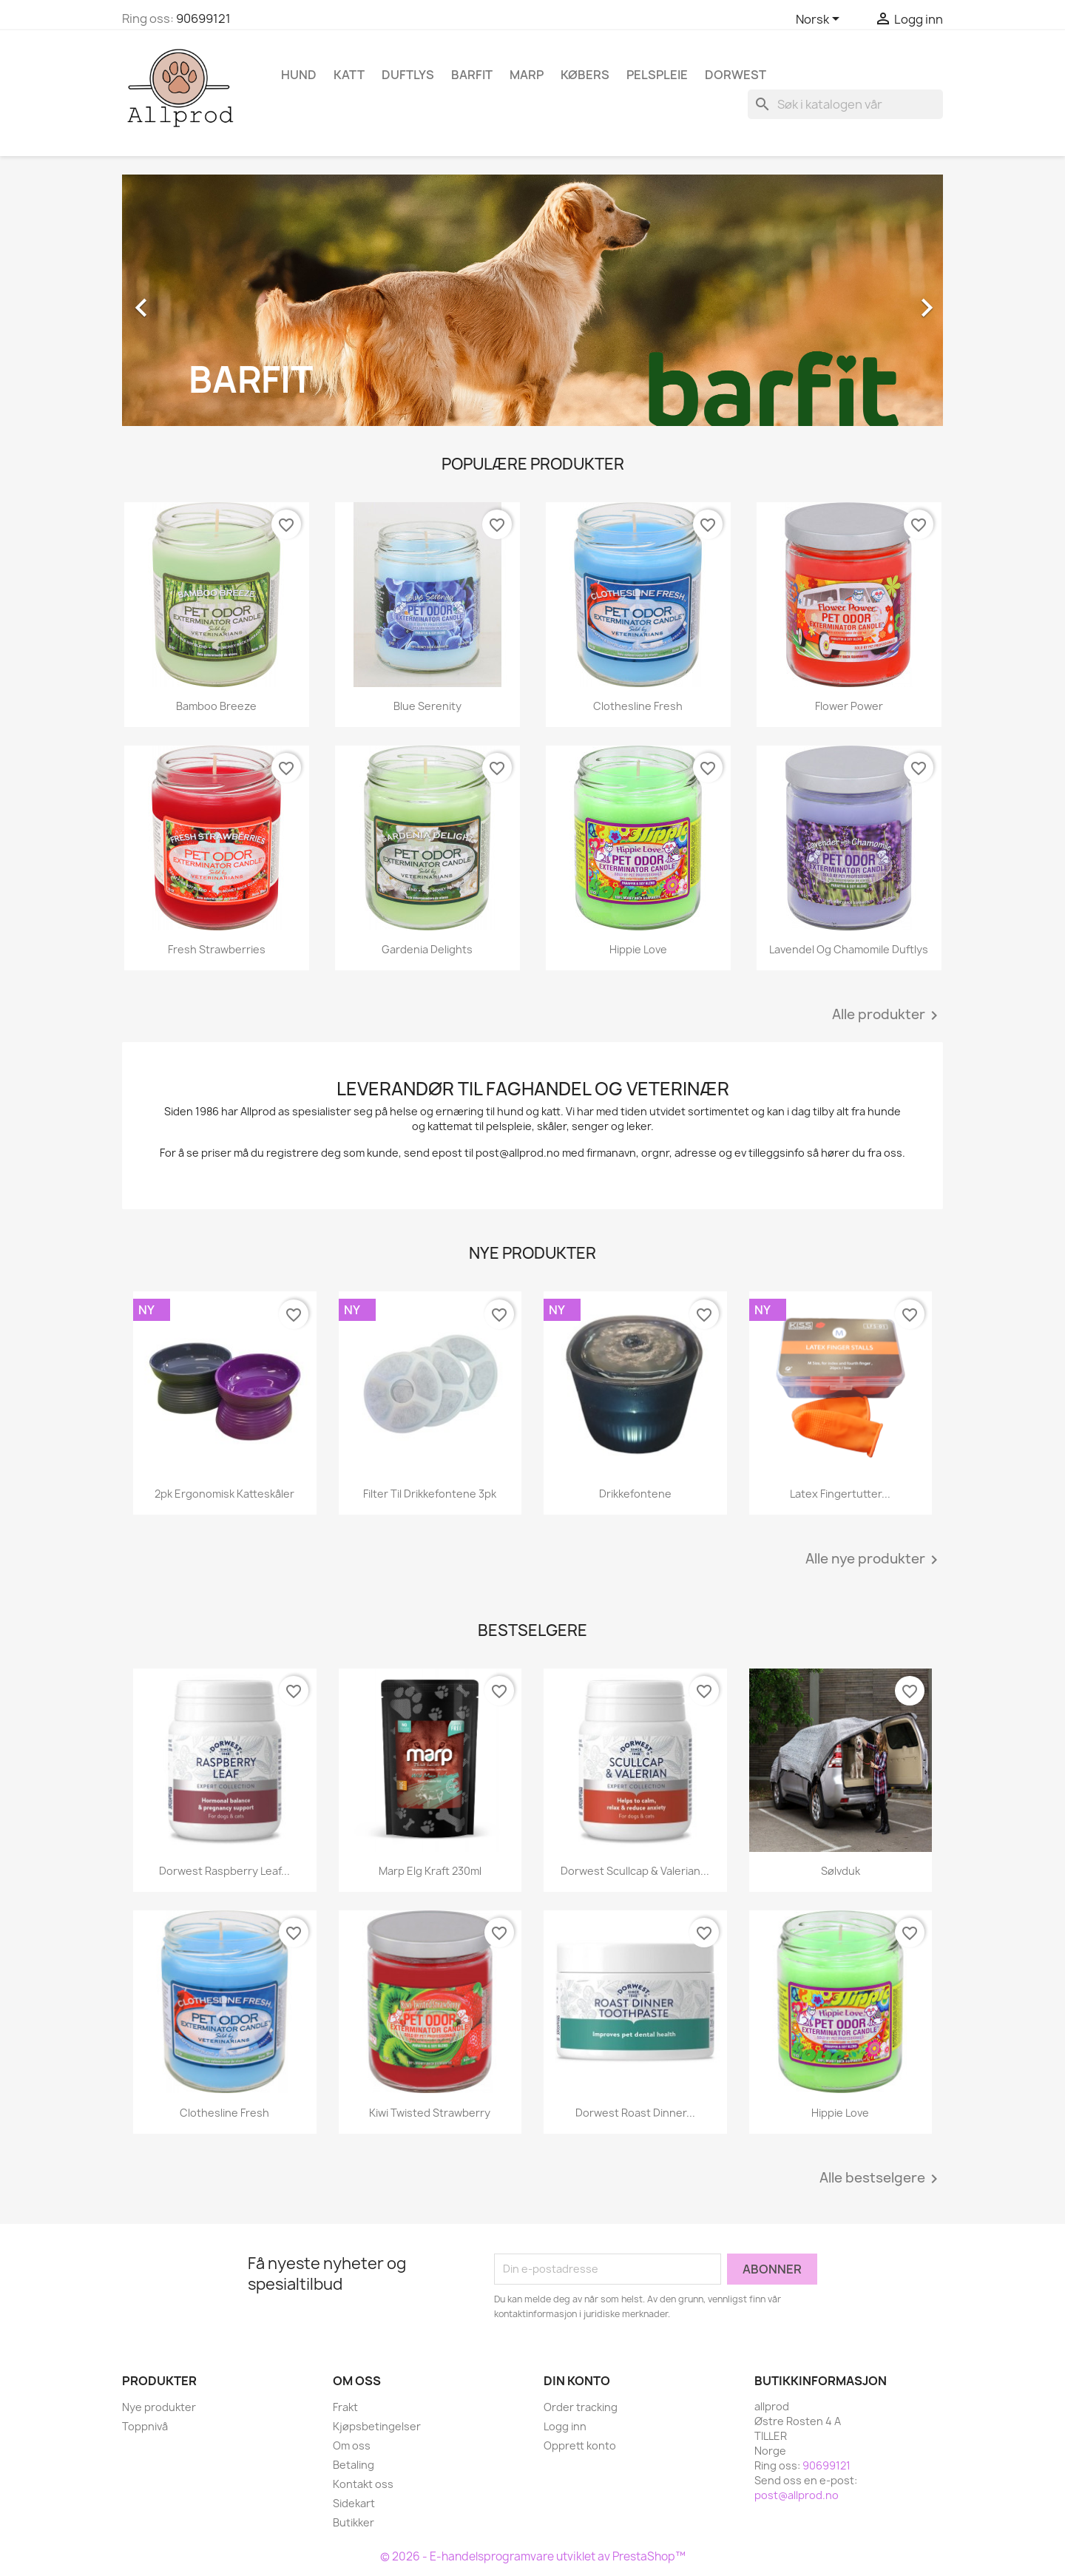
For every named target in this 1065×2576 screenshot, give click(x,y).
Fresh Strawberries (217, 949)
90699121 (203, 18)
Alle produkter (887, 1015)
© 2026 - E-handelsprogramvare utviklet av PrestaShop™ (533, 2556)
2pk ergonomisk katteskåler (224, 1494)
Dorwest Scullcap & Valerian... (635, 1871)
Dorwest (735, 75)
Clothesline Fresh (638, 706)
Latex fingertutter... (840, 1494)
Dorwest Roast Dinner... (635, 2113)
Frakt (345, 2407)
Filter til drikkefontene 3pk (429, 1494)
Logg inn (565, 2426)
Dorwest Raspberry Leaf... (224, 1871)
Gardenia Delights (427, 949)
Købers (585, 75)
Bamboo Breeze (216, 706)
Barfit (472, 75)
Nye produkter (159, 2407)
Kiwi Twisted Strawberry (429, 2113)
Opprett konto (580, 2445)
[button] (184, 300)
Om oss (352, 2445)
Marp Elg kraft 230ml (430, 1871)
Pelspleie (657, 75)
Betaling (353, 2465)
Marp (527, 75)
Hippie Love (638, 949)
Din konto (577, 2381)
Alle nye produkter (874, 1560)
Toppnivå (145, 2426)
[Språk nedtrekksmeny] (820, 20)
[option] (532, 300)
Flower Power (849, 706)
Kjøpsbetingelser (377, 2426)
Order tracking (581, 2407)
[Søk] (845, 104)
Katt (349, 75)
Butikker (353, 2522)
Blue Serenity (427, 706)
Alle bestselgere (881, 2179)
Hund (299, 75)
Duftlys (408, 75)
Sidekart (354, 2503)
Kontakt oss (363, 2484)
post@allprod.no (796, 2495)
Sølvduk (840, 1871)
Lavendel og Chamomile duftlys (848, 949)
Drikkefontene (635, 1494)
